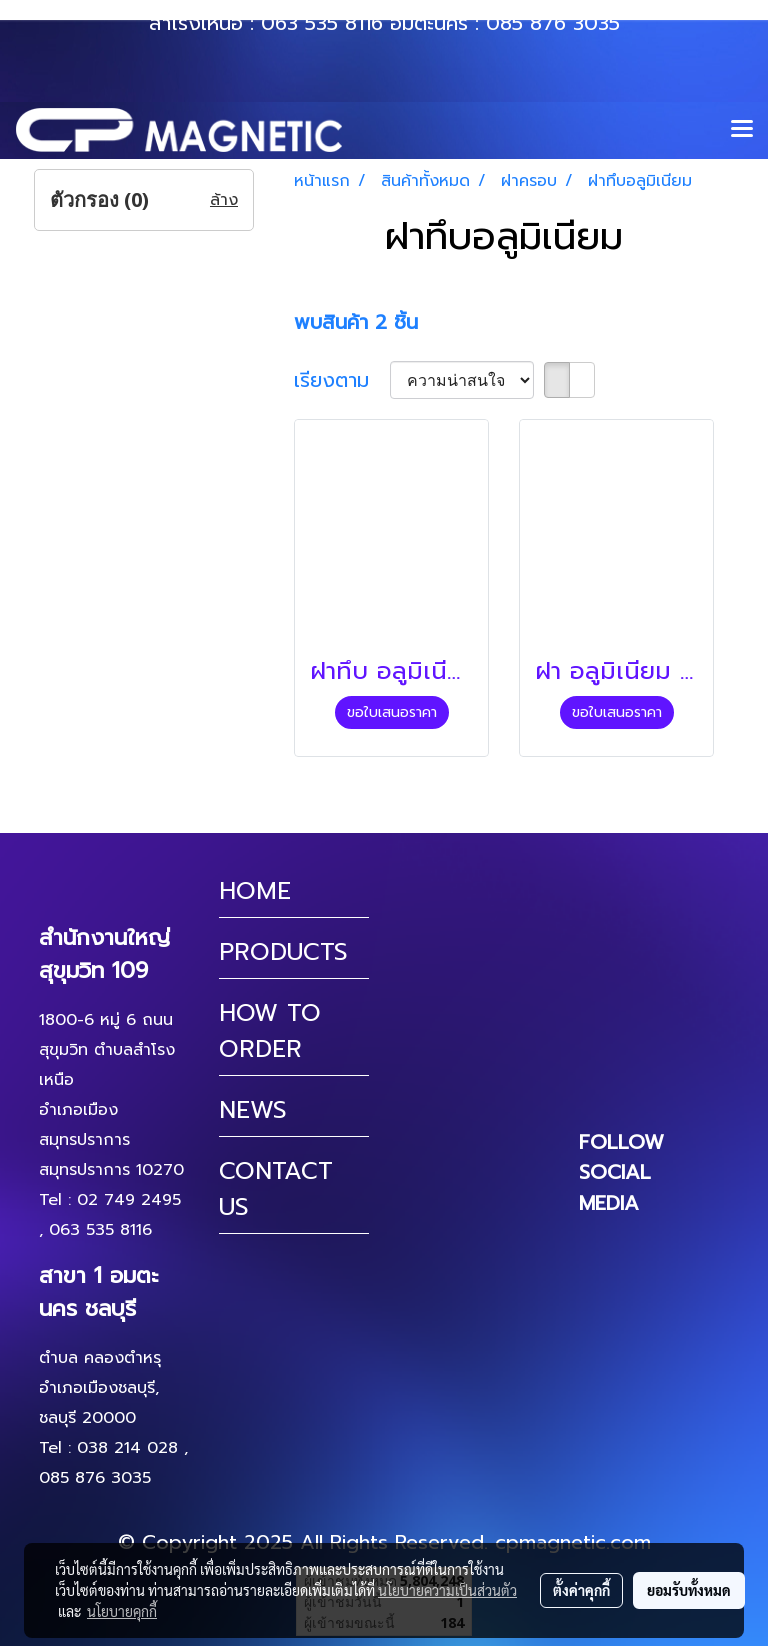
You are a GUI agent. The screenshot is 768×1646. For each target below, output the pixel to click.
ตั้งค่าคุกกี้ (581, 1590)
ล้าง (224, 200)
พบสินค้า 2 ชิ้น (356, 322)
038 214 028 (127, 1448)
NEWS (253, 1110)
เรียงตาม (342, 380)
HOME (255, 891)
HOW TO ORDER (270, 1031)
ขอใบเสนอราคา (392, 712)
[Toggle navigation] (742, 130)
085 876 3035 (553, 23)
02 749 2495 (129, 1200)
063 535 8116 (322, 23)
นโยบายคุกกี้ (122, 1611)
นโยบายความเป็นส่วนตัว (447, 1590)
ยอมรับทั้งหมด (689, 1590)
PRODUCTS (283, 952)
